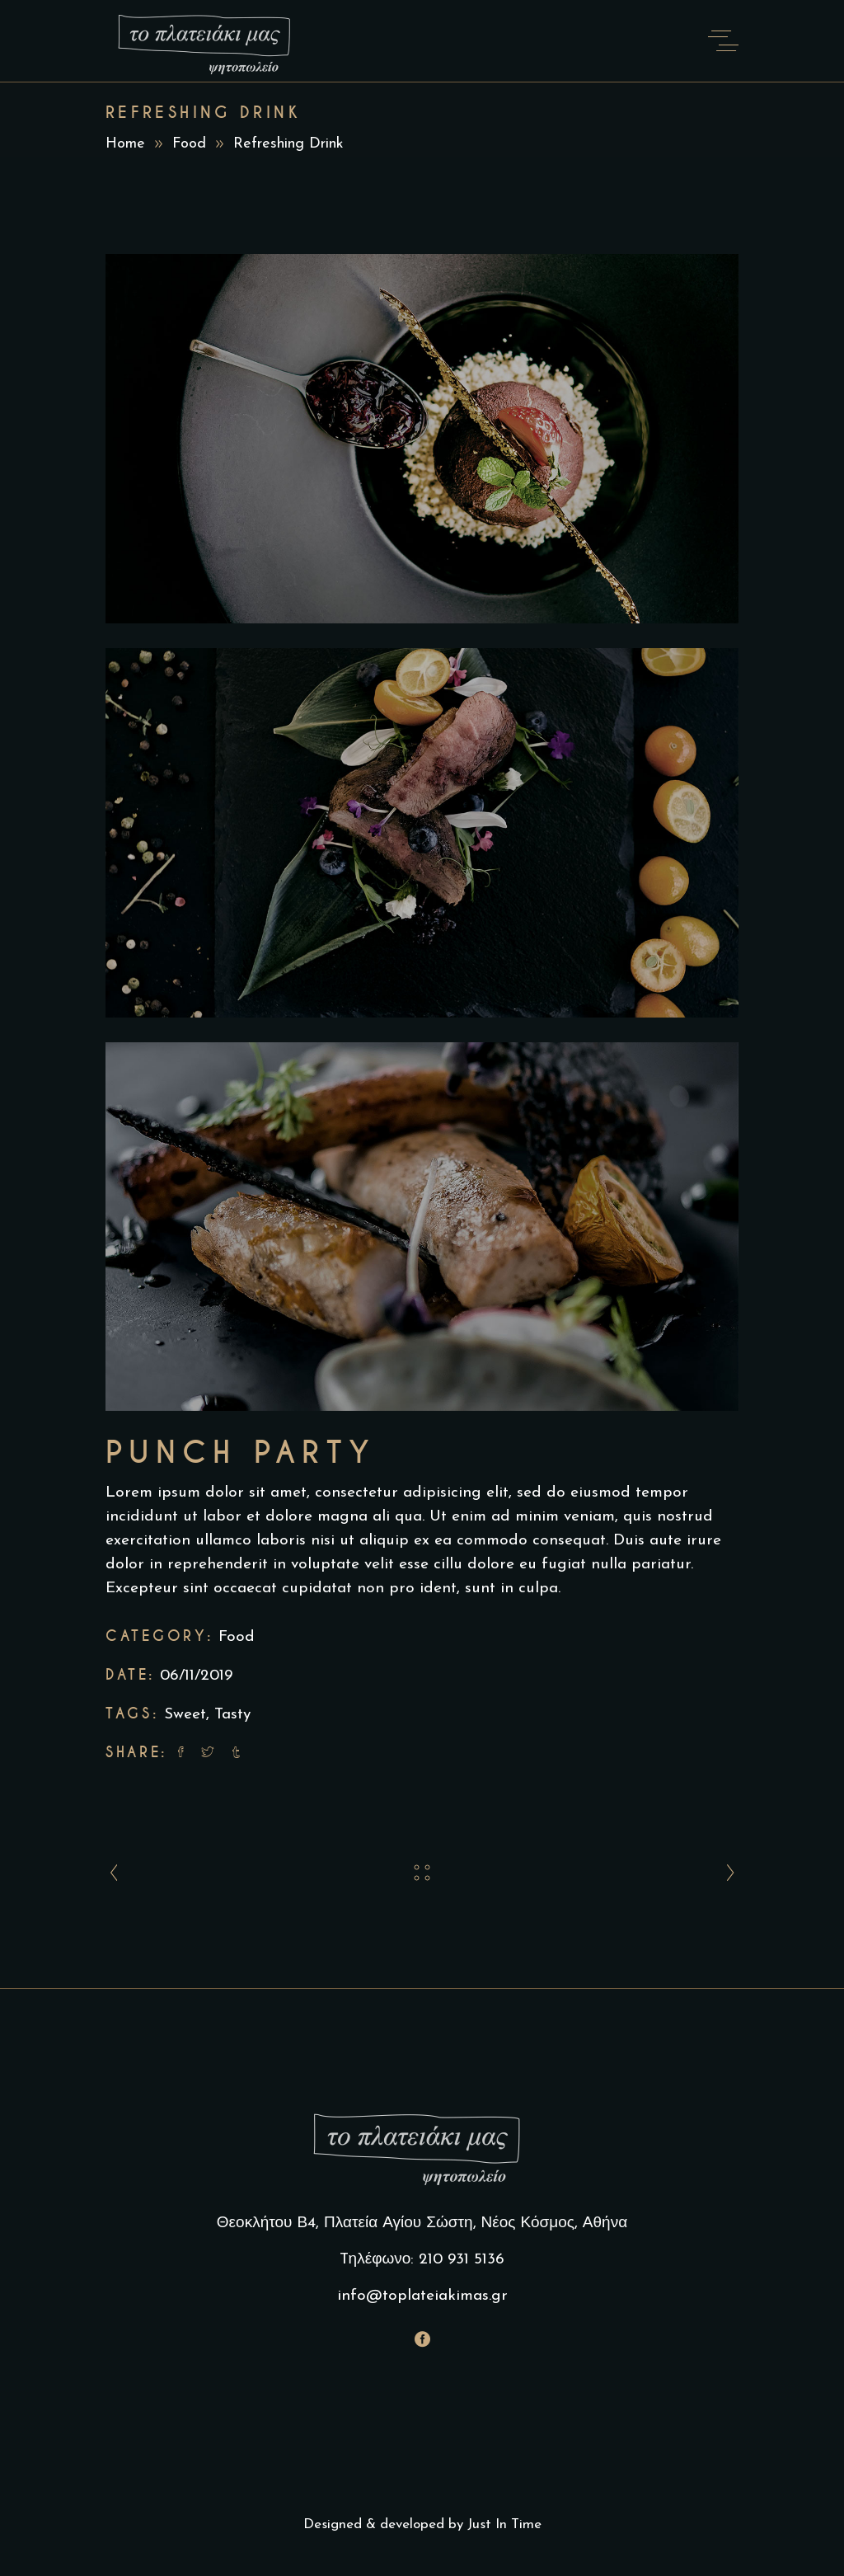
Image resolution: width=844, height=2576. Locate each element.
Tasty (232, 1715)
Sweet (185, 1715)
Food (189, 144)
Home (125, 144)
